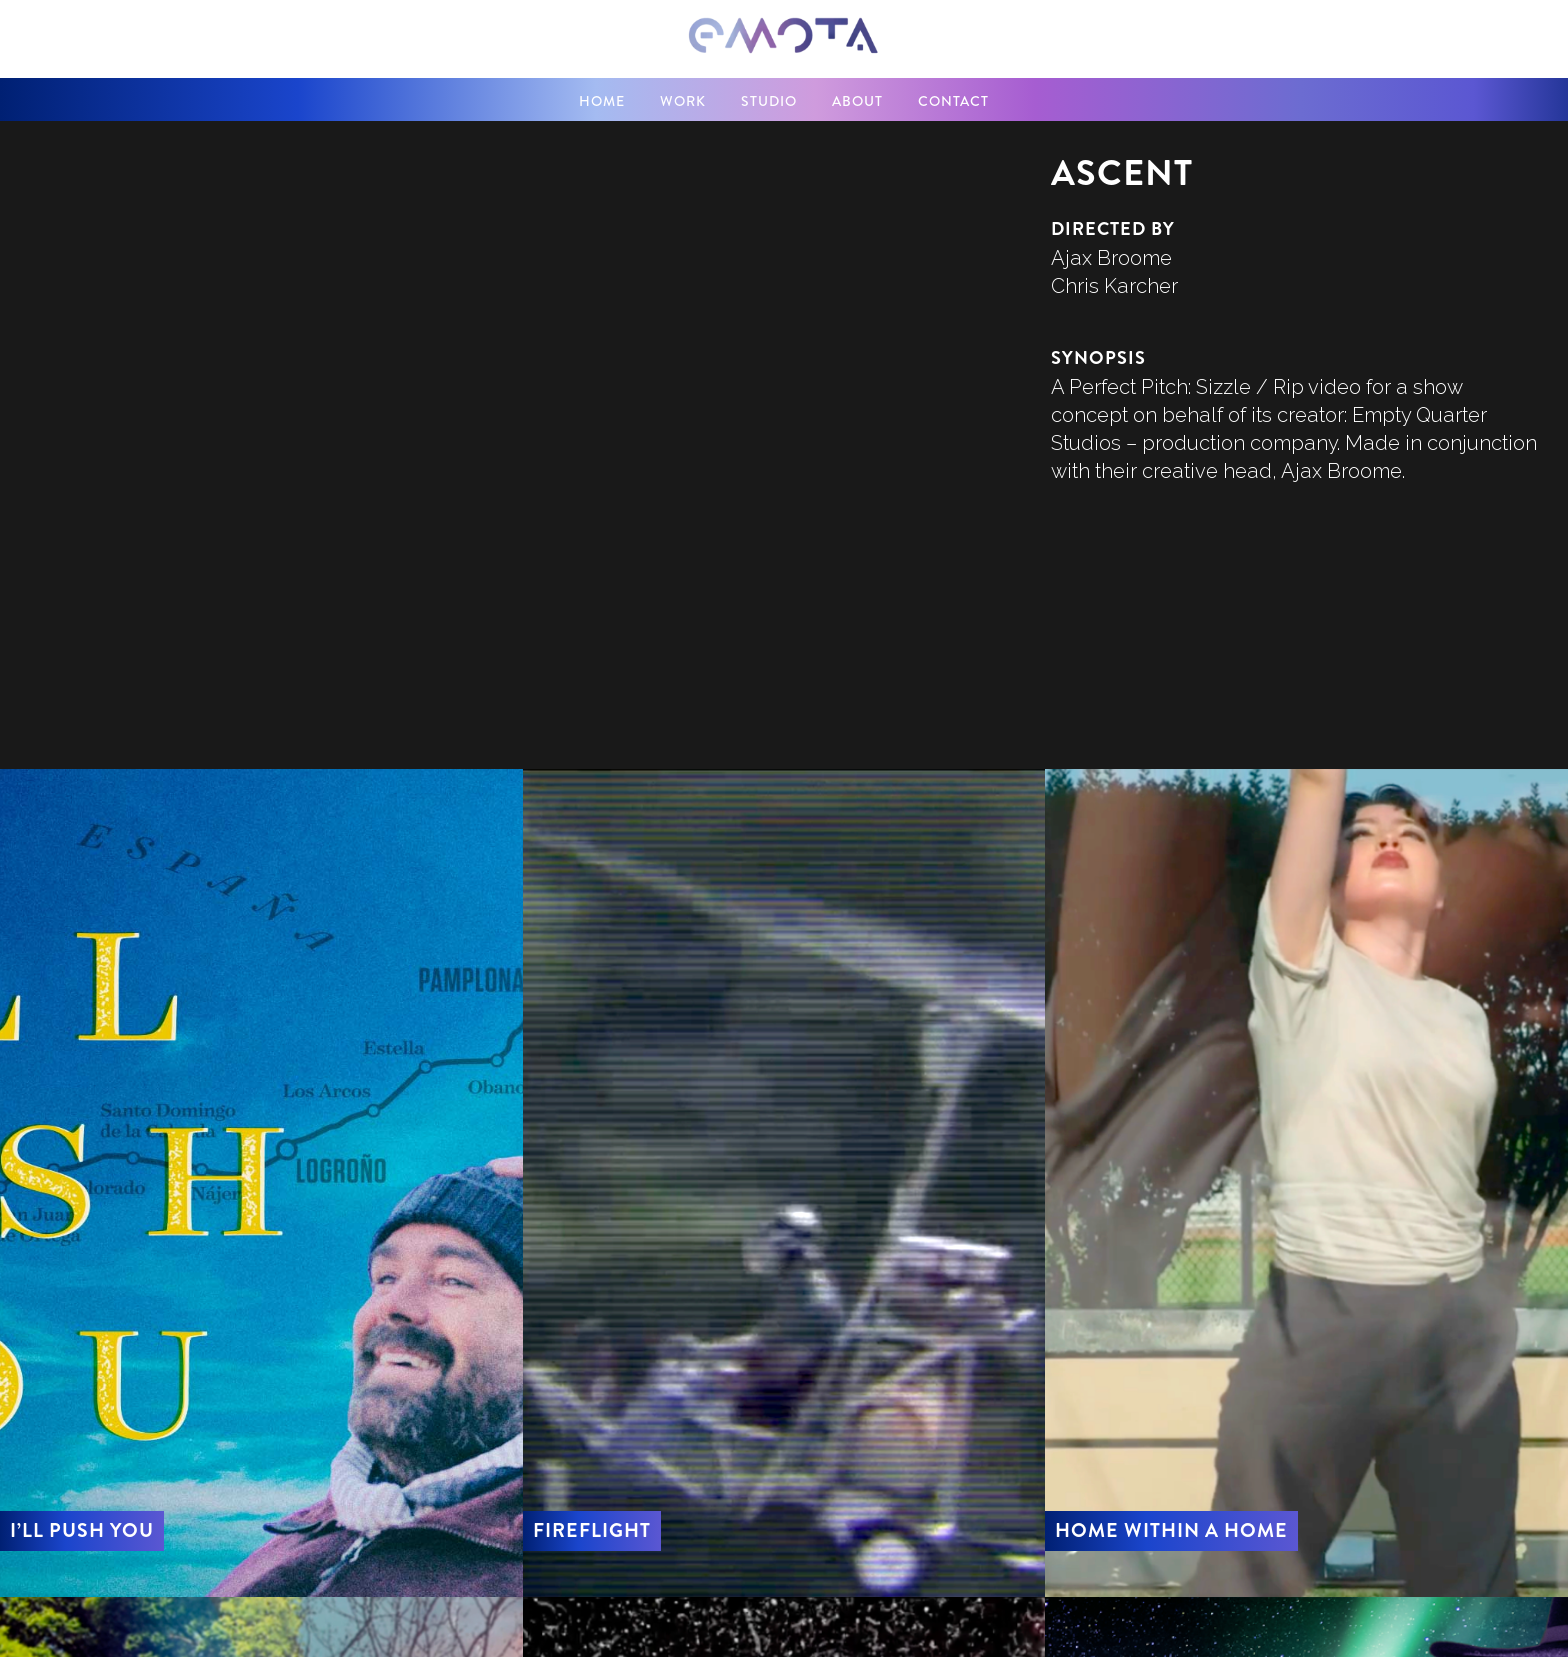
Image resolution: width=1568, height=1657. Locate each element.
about (857, 101)
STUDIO (769, 101)
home (602, 101)
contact (953, 101)
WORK (683, 101)
